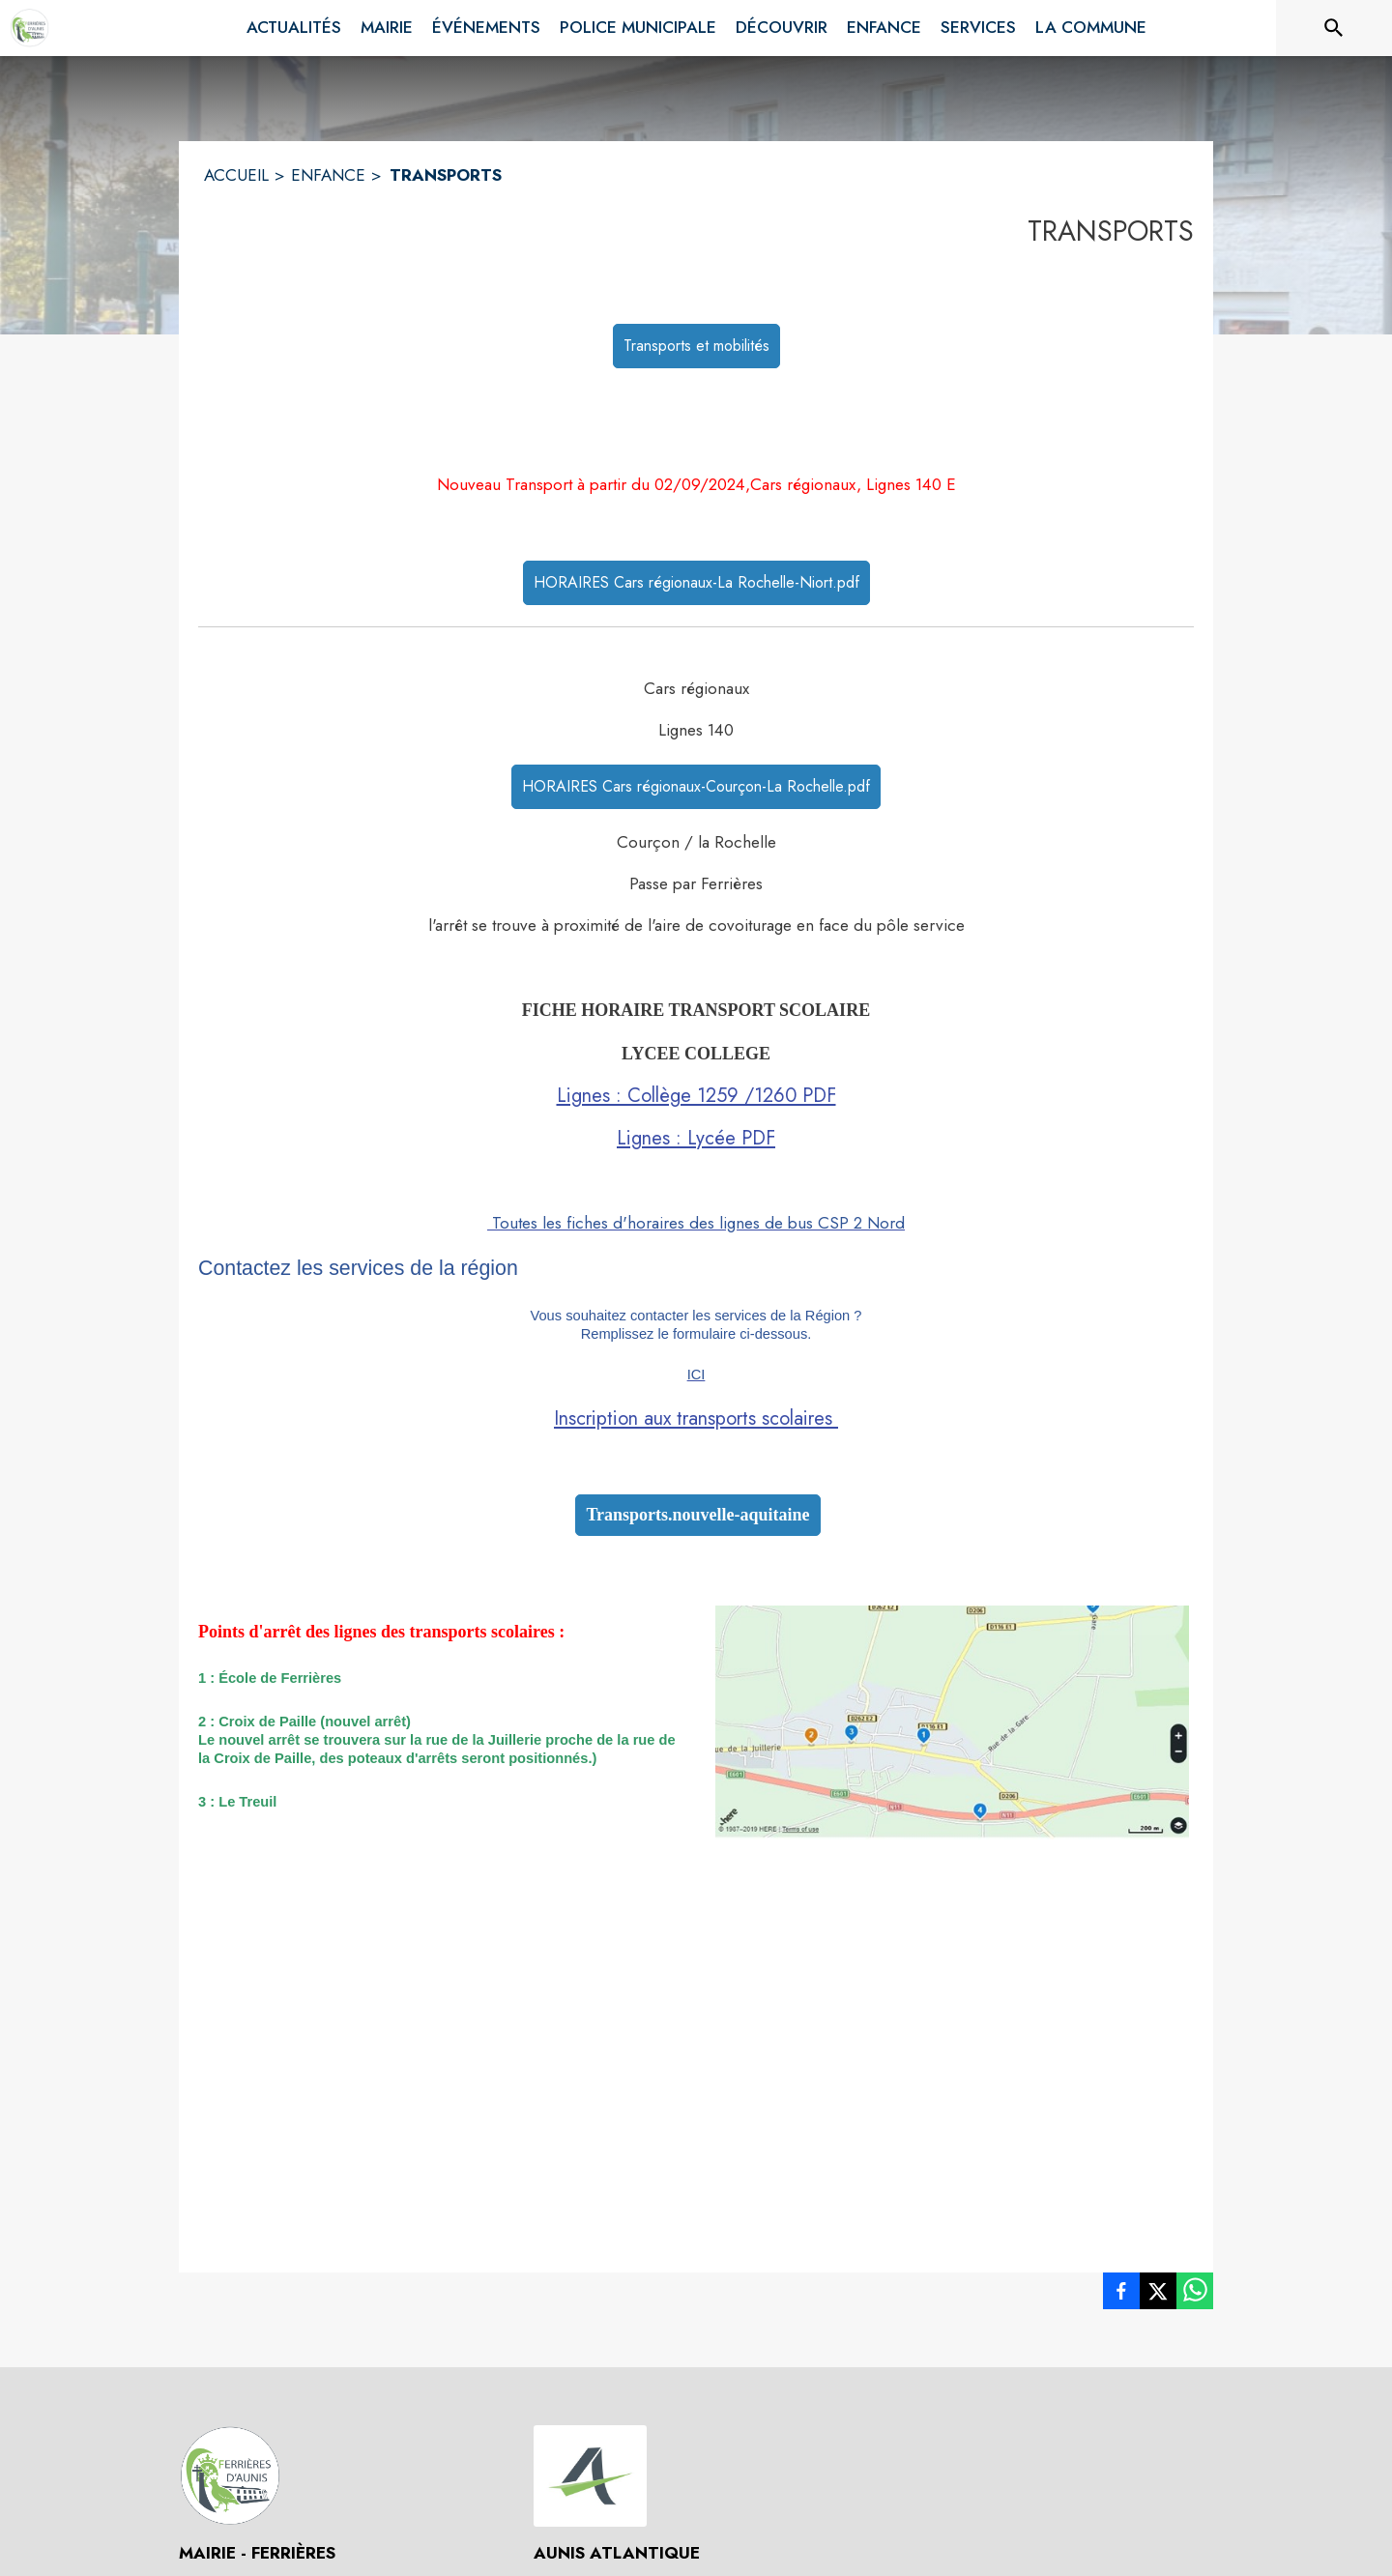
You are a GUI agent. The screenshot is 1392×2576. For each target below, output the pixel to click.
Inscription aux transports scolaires (696, 1418)
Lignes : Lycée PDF (696, 1138)
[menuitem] (294, 28)
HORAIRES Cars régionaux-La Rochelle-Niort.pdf (696, 582)
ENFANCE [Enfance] (328, 175)
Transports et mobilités (696, 345)
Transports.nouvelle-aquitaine (697, 1514)
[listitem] (1121, 2294)
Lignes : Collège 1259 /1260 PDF (696, 1096)
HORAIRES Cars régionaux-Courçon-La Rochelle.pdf (696, 786)
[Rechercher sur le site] (1334, 28)
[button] (952, 1722)
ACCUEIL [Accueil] (236, 175)
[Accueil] (29, 28)
